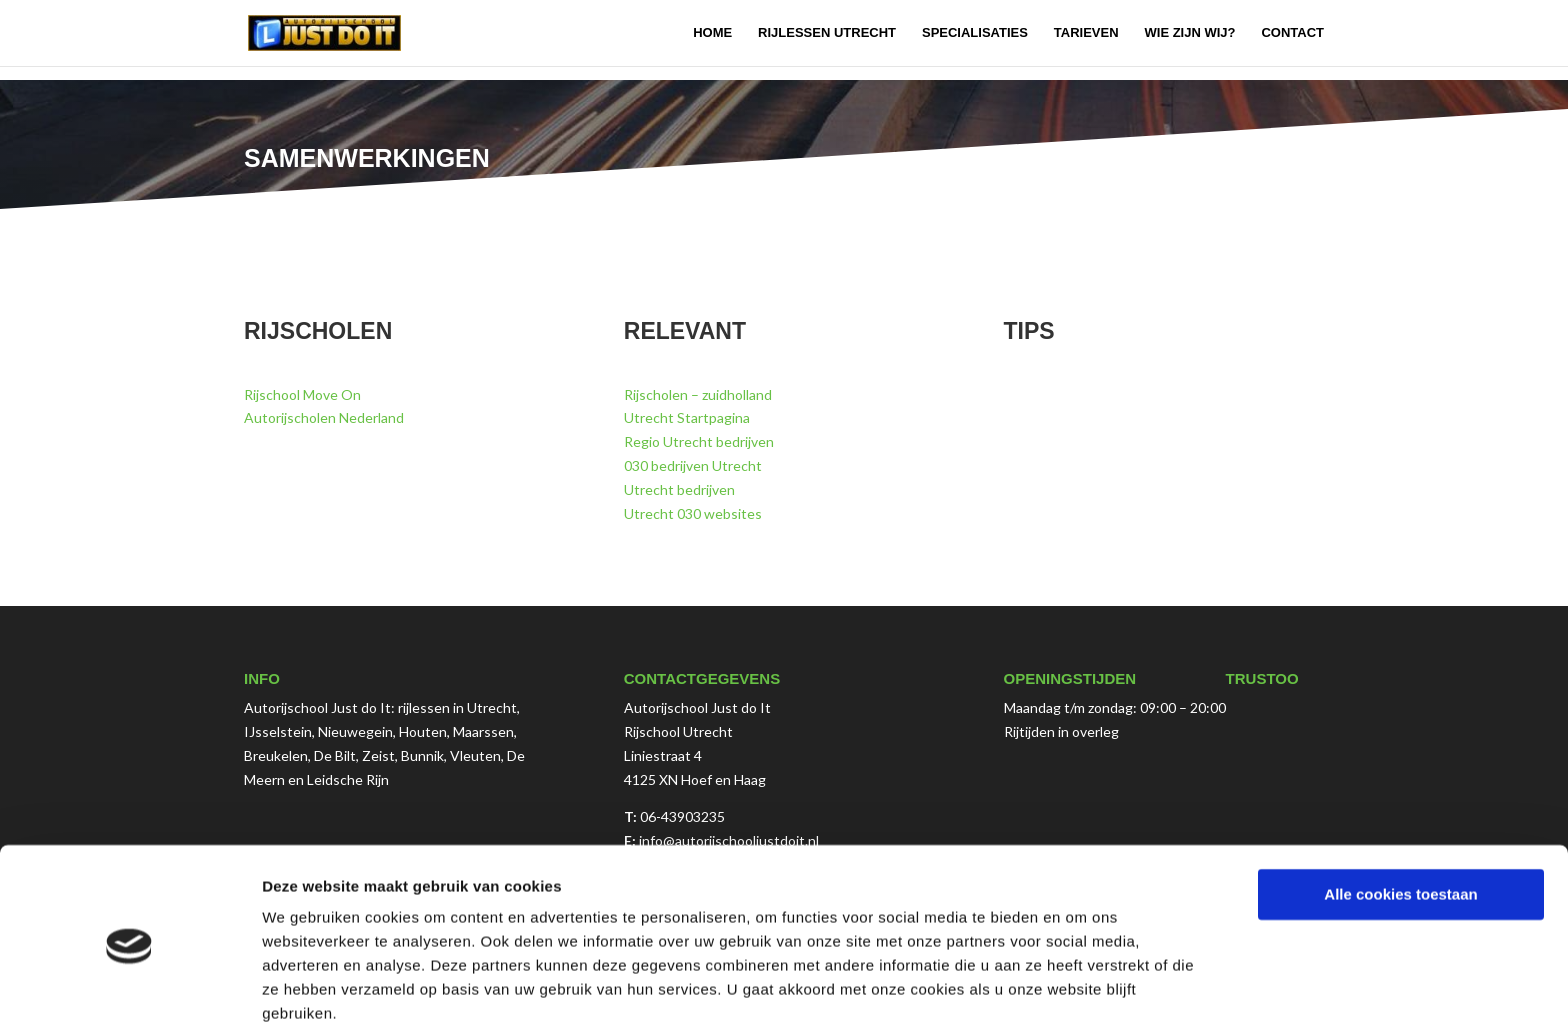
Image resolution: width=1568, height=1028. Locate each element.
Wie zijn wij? (1190, 33)
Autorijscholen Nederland (324, 417)
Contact (1292, 33)
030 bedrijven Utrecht (693, 465)
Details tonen (309, 988)
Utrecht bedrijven (679, 489)
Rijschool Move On (302, 394)
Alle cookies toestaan (1400, 814)
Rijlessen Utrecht (827, 33)
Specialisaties (975, 33)
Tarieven (1086, 33)
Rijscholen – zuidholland (698, 394)
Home (712, 33)
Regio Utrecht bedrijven (699, 441)
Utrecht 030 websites (693, 513)
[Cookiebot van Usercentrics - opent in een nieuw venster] (129, 989)
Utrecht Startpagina (687, 417)
